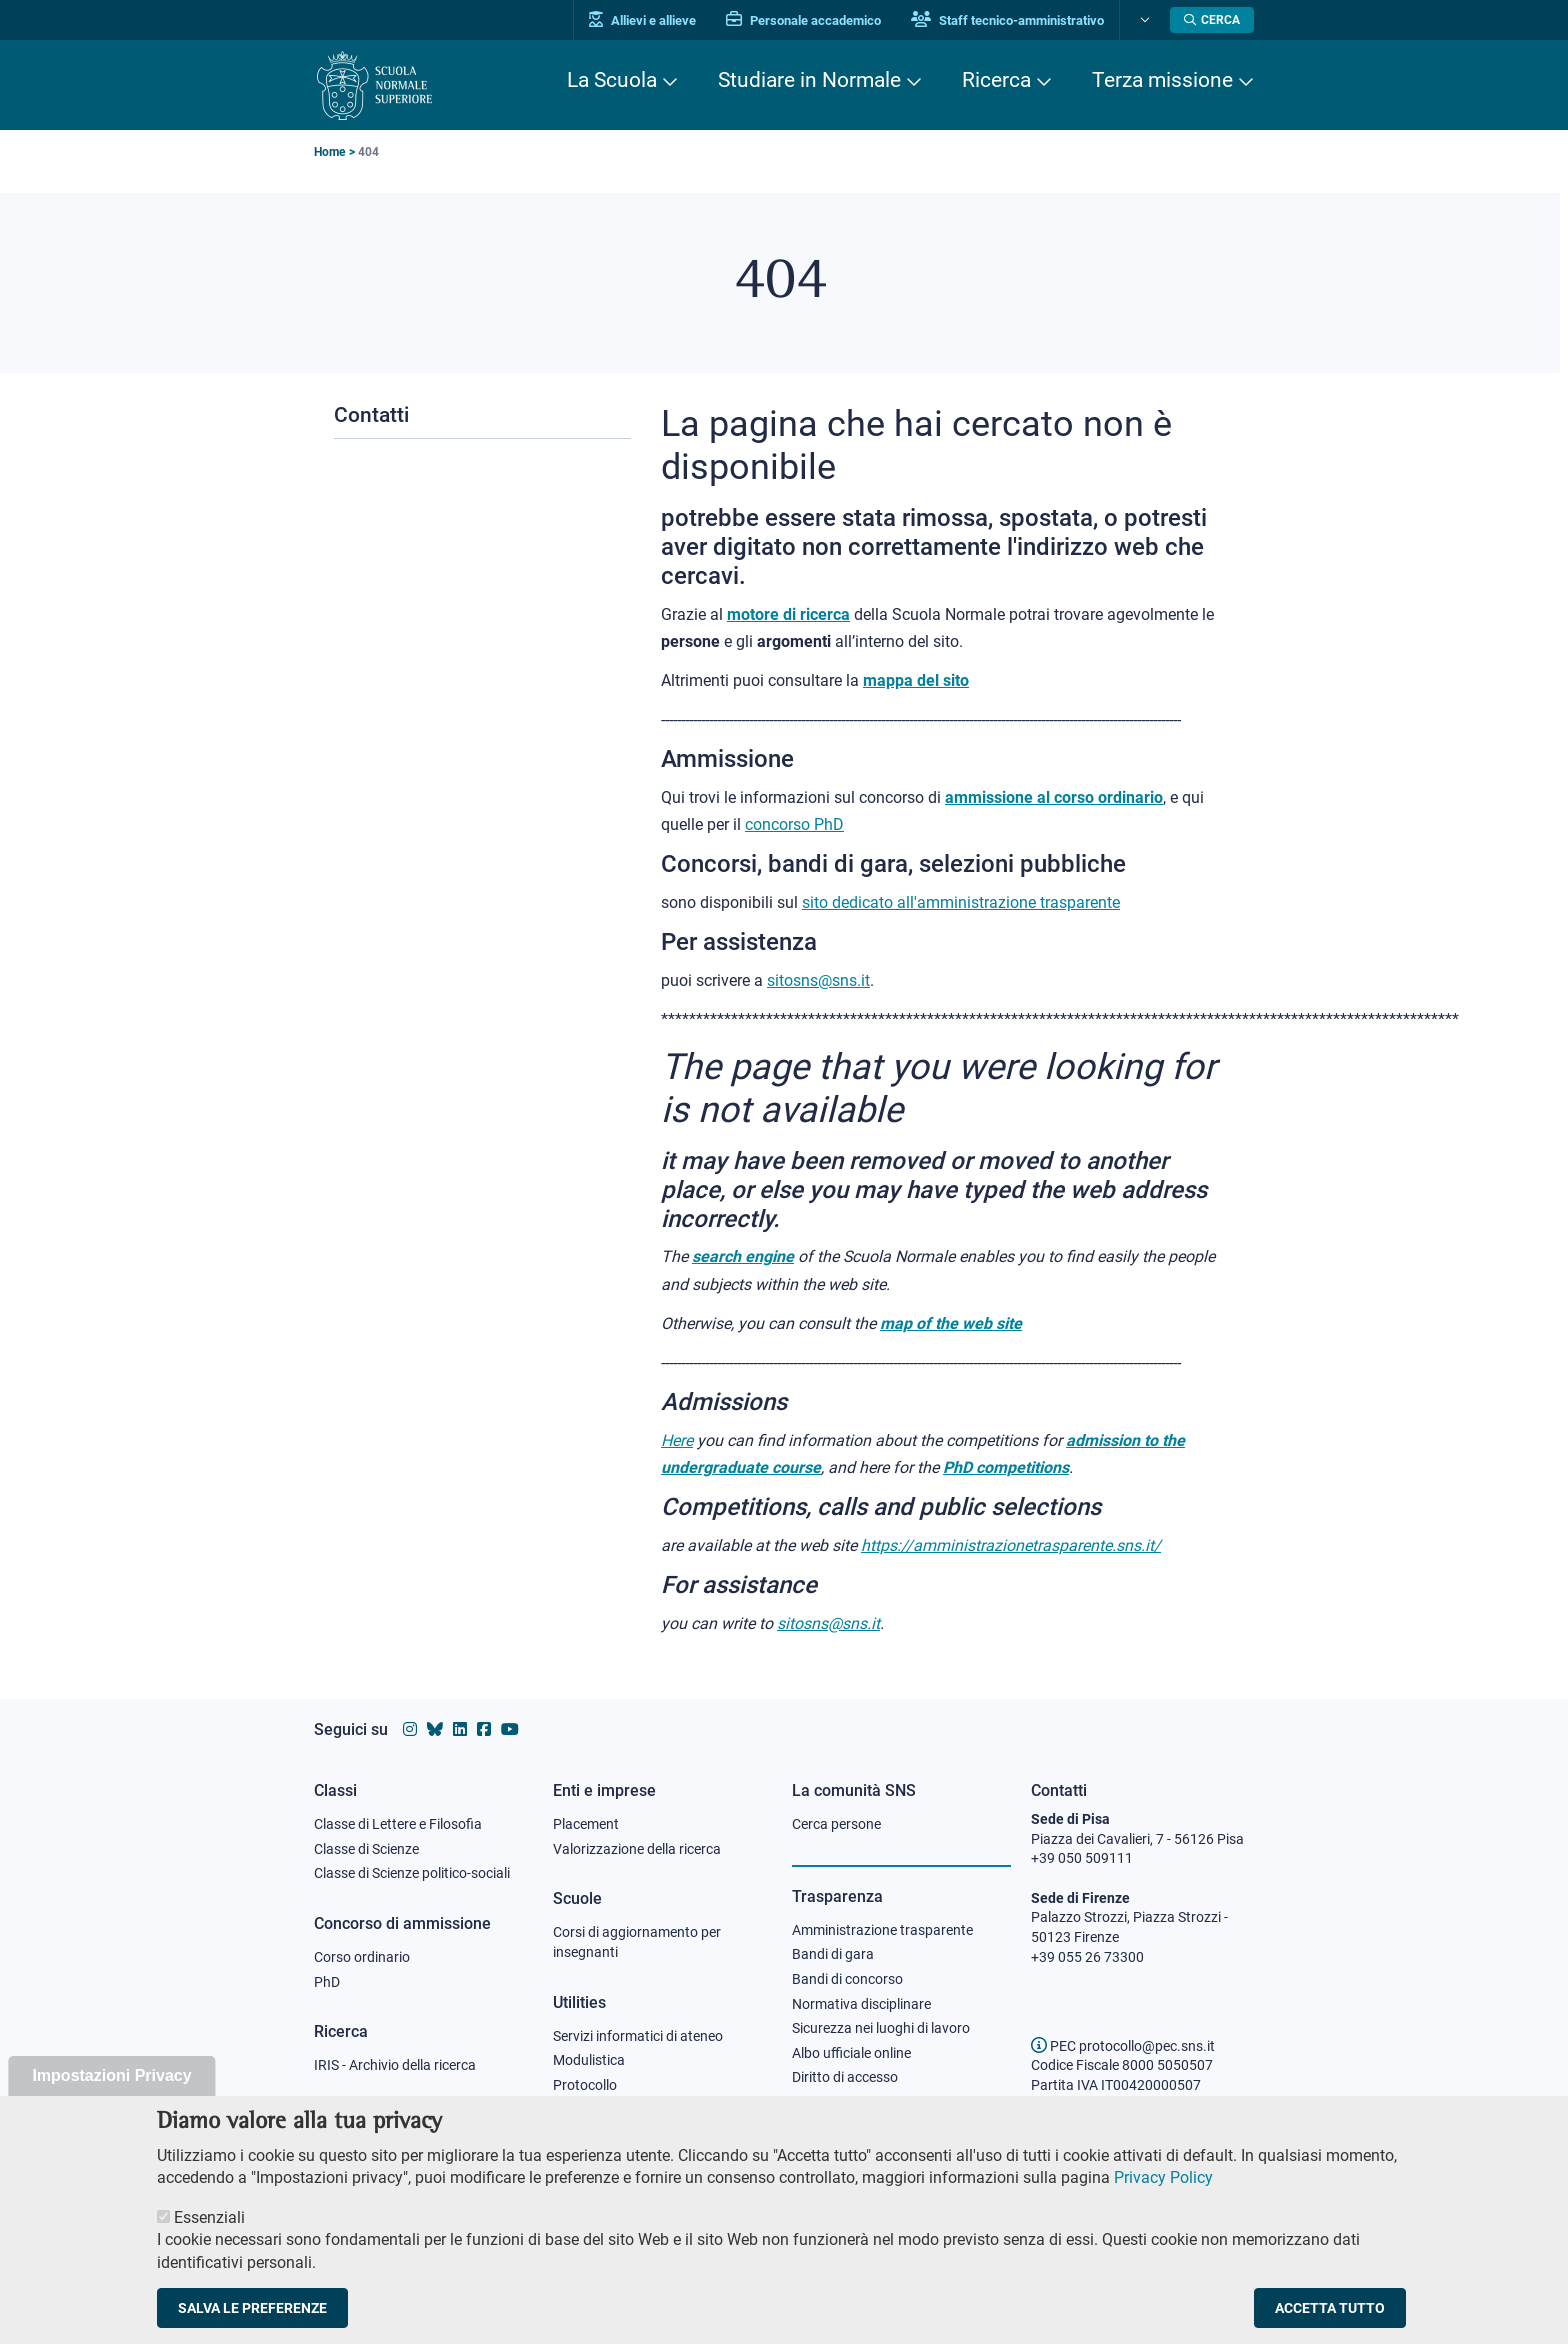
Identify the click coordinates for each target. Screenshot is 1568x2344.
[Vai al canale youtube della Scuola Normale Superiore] (510, 1729)
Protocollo (585, 2085)
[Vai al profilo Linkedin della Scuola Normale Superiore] (460, 1729)
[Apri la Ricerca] (1212, 20)
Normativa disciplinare (861, 2004)
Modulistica (589, 2060)
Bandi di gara (833, 1954)
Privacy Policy (1163, 2201)
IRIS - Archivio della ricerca (395, 2065)
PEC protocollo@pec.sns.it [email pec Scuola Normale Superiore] (1123, 2046)
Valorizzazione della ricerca (637, 1849)
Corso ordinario (362, 1957)
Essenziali (209, 2240)
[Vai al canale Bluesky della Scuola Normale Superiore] (435, 1729)
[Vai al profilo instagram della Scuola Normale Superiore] (410, 1729)
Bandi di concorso (847, 1979)
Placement (586, 1824)
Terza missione (1162, 80)
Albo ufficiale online (851, 2053)
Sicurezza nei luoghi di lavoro (881, 2028)
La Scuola (612, 80)
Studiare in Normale (809, 80)
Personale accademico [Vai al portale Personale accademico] (803, 20)
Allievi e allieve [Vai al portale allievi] (642, 20)
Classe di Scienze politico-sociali (412, 1873)
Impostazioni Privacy (111, 2099)
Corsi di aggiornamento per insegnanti (637, 1942)
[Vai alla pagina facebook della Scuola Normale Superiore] (484, 1729)
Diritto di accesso (845, 2077)
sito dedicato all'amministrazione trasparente (961, 902)
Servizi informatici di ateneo (638, 2036)
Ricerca (996, 80)
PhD (327, 1982)
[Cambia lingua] (1142, 20)
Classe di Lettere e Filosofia (398, 1824)
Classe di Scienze (366, 1849)
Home (329, 152)
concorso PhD (794, 824)
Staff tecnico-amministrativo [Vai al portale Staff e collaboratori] (1007, 20)
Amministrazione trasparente (882, 1930)
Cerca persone (836, 1824)
